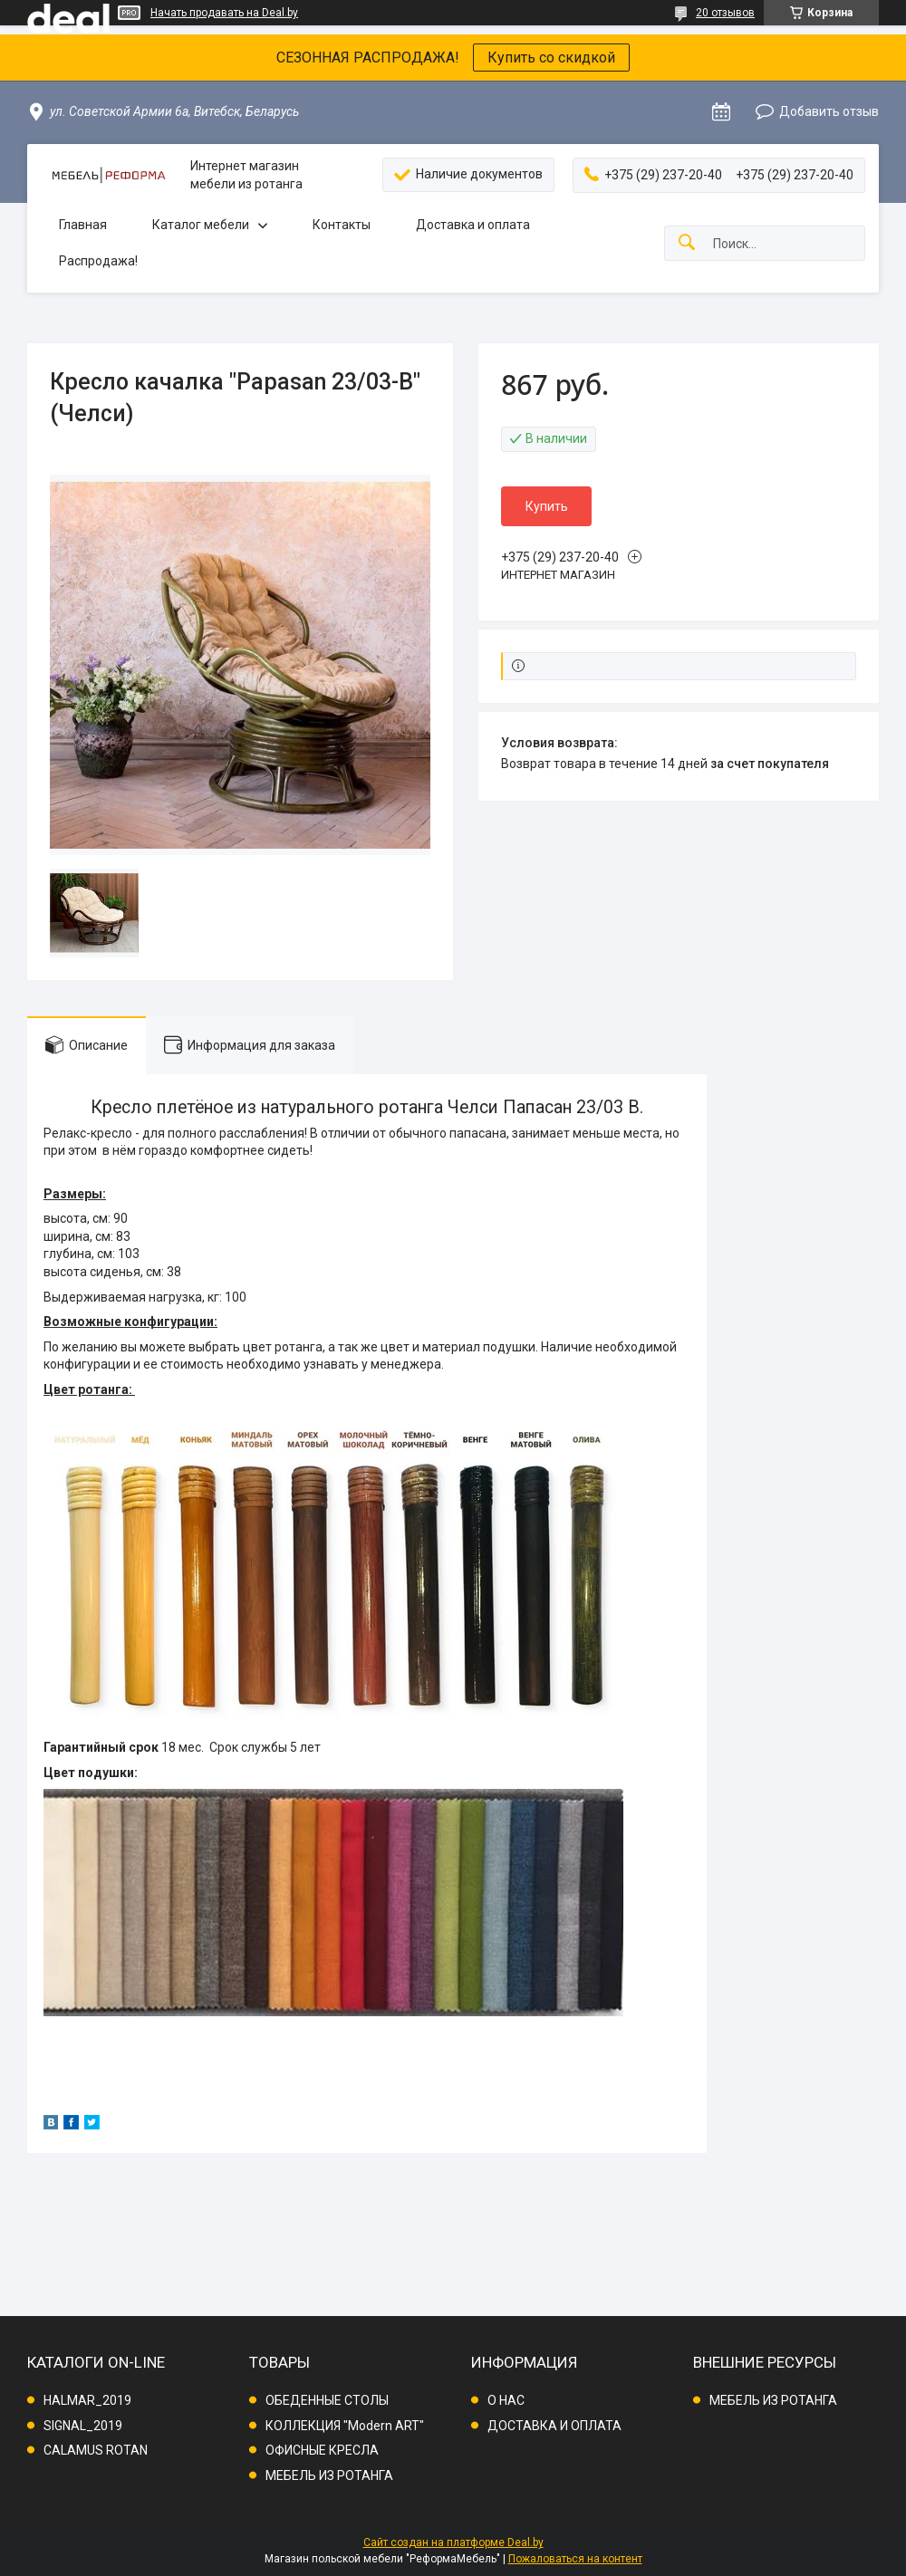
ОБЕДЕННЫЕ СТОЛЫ (327, 2400)
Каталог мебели (200, 224)
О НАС (506, 2400)
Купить (546, 506)
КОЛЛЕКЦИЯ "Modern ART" (344, 2425)
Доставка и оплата (473, 224)
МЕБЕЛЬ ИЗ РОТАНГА (329, 2475)
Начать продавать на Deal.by (224, 12)
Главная (83, 224)
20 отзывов (725, 12)
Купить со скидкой (551, 57)
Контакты (342, 224)
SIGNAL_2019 (82, 2425)
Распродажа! (98, 261)
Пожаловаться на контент (575, 2558)
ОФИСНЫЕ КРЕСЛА (322, 2450)
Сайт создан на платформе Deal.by (453, 2542)
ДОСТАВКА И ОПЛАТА (554, 2425)
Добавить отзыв (829, 111)
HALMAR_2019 (87, 2400)
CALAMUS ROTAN (95, 2450)
